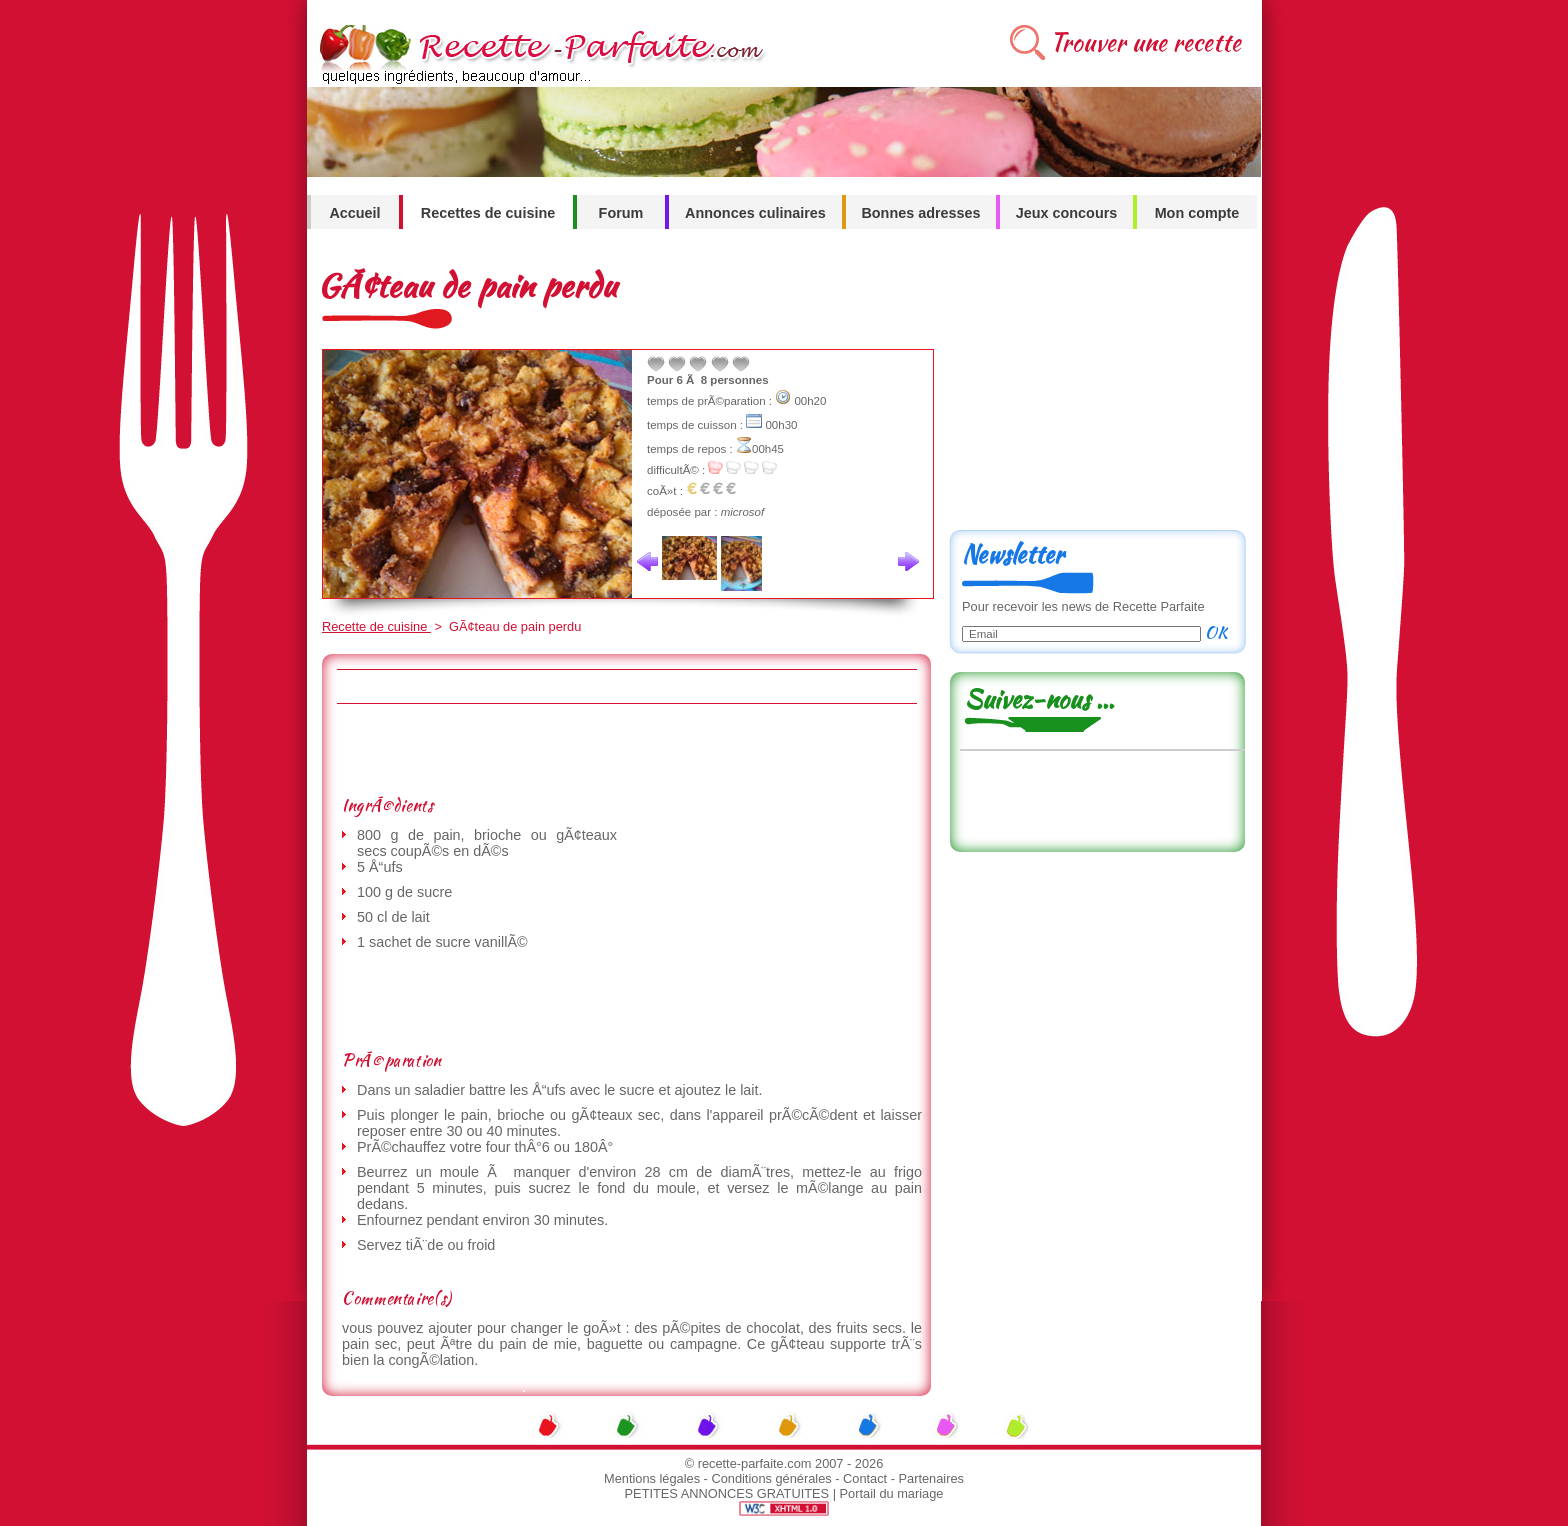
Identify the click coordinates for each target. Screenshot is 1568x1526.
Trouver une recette (1145, 42)
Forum (621, 213)
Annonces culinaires (755, 213)
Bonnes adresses (920, 213)
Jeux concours (1067, 213)
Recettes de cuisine (488, 213)
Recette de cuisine (376, 626)
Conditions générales (771, 1478)
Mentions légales (652, 1478)
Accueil (354, 213)
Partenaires (931, 1478)
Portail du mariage (892, 1493)
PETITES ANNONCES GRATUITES (727, 1493)
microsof (743, 512)
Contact (865, 1478)
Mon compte (1197, 213)
